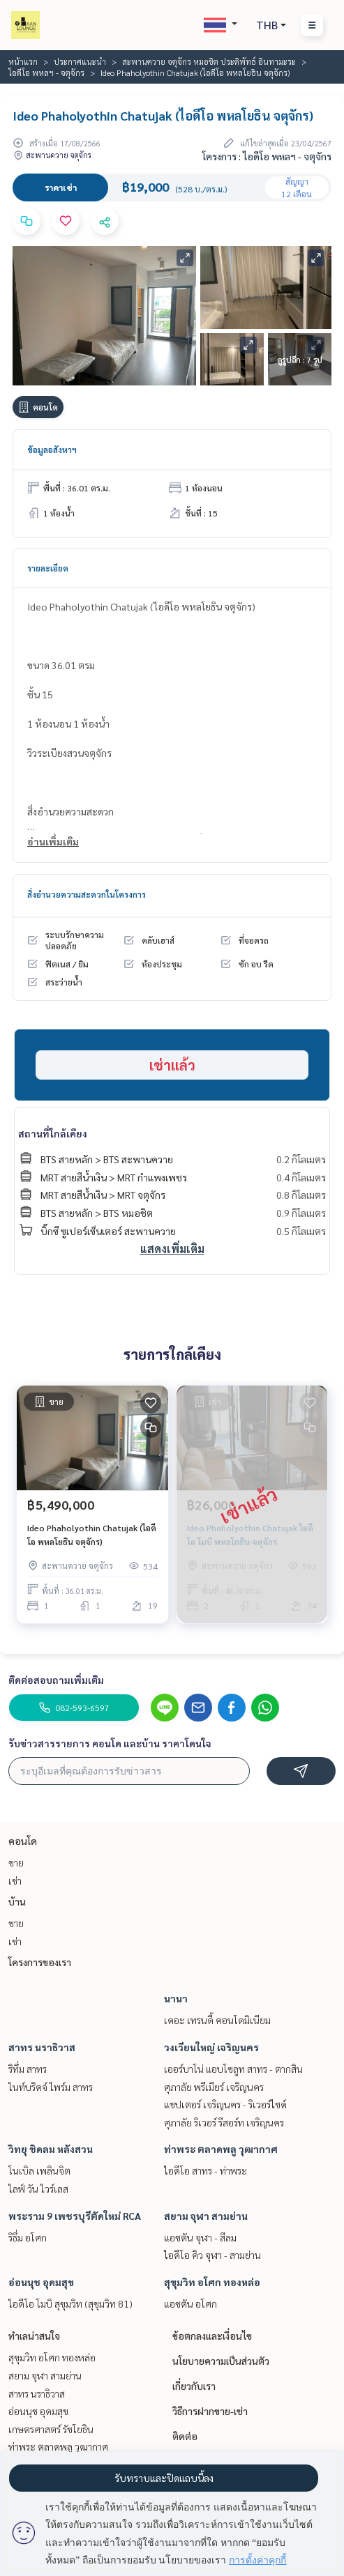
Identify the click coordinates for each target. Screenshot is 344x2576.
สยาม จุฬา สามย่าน (206, 2215)
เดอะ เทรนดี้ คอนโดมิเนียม (217, 2020)
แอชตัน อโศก (190, 2303)
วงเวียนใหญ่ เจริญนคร (211, 2047)
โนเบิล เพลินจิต (39, 2170)
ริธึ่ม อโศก (27, 2237)
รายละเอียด (47, 568)
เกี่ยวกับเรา (194, 2385)
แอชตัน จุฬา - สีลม (200, 2237)
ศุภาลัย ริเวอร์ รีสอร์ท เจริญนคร (224, 2122)
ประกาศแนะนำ (80, 61)
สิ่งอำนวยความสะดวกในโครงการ (86, 894)
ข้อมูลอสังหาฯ (52, 449)
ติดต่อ (184, 2436)
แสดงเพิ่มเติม (172, 1248)
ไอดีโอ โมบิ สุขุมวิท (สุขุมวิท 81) (70, 2303)
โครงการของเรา (39, 1962)
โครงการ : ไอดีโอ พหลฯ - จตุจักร (266, 156)
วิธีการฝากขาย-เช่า (210, 2411)
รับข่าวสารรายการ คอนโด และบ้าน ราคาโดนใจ (109, 1743)
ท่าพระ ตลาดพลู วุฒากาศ (221, 2148)
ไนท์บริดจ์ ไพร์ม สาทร (50, 2086)
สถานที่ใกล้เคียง (52, 1133)
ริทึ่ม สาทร (27, 2068)
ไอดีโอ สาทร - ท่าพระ (205, 2170)
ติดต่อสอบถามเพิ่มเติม (56, 1679)
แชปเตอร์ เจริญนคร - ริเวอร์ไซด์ (225, 2104)
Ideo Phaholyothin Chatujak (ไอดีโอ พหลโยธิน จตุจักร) (91, 1534)
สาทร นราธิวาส (41, 2047)
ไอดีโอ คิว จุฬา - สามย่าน (212, 2254)
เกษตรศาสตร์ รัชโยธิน (51, 2429)
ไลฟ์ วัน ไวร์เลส (38, 2188)
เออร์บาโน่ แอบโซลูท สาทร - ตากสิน (233, 2068)
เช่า (15, 1880)
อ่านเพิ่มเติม (53, 841)
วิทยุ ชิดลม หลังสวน (50, 2148)
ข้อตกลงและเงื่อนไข (212, 2335)
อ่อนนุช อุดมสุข (41, 2282)
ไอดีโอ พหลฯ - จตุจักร (46, 72)
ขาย (16, 1862)
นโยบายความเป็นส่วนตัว (220, 2360)
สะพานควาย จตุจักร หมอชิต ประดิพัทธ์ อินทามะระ (209, 61)
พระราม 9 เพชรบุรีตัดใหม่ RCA (74, 2215)
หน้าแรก (23, 61)
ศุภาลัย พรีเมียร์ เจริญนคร (214, 2086)
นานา (176, 1998)
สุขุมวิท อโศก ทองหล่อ (212, 2282)
